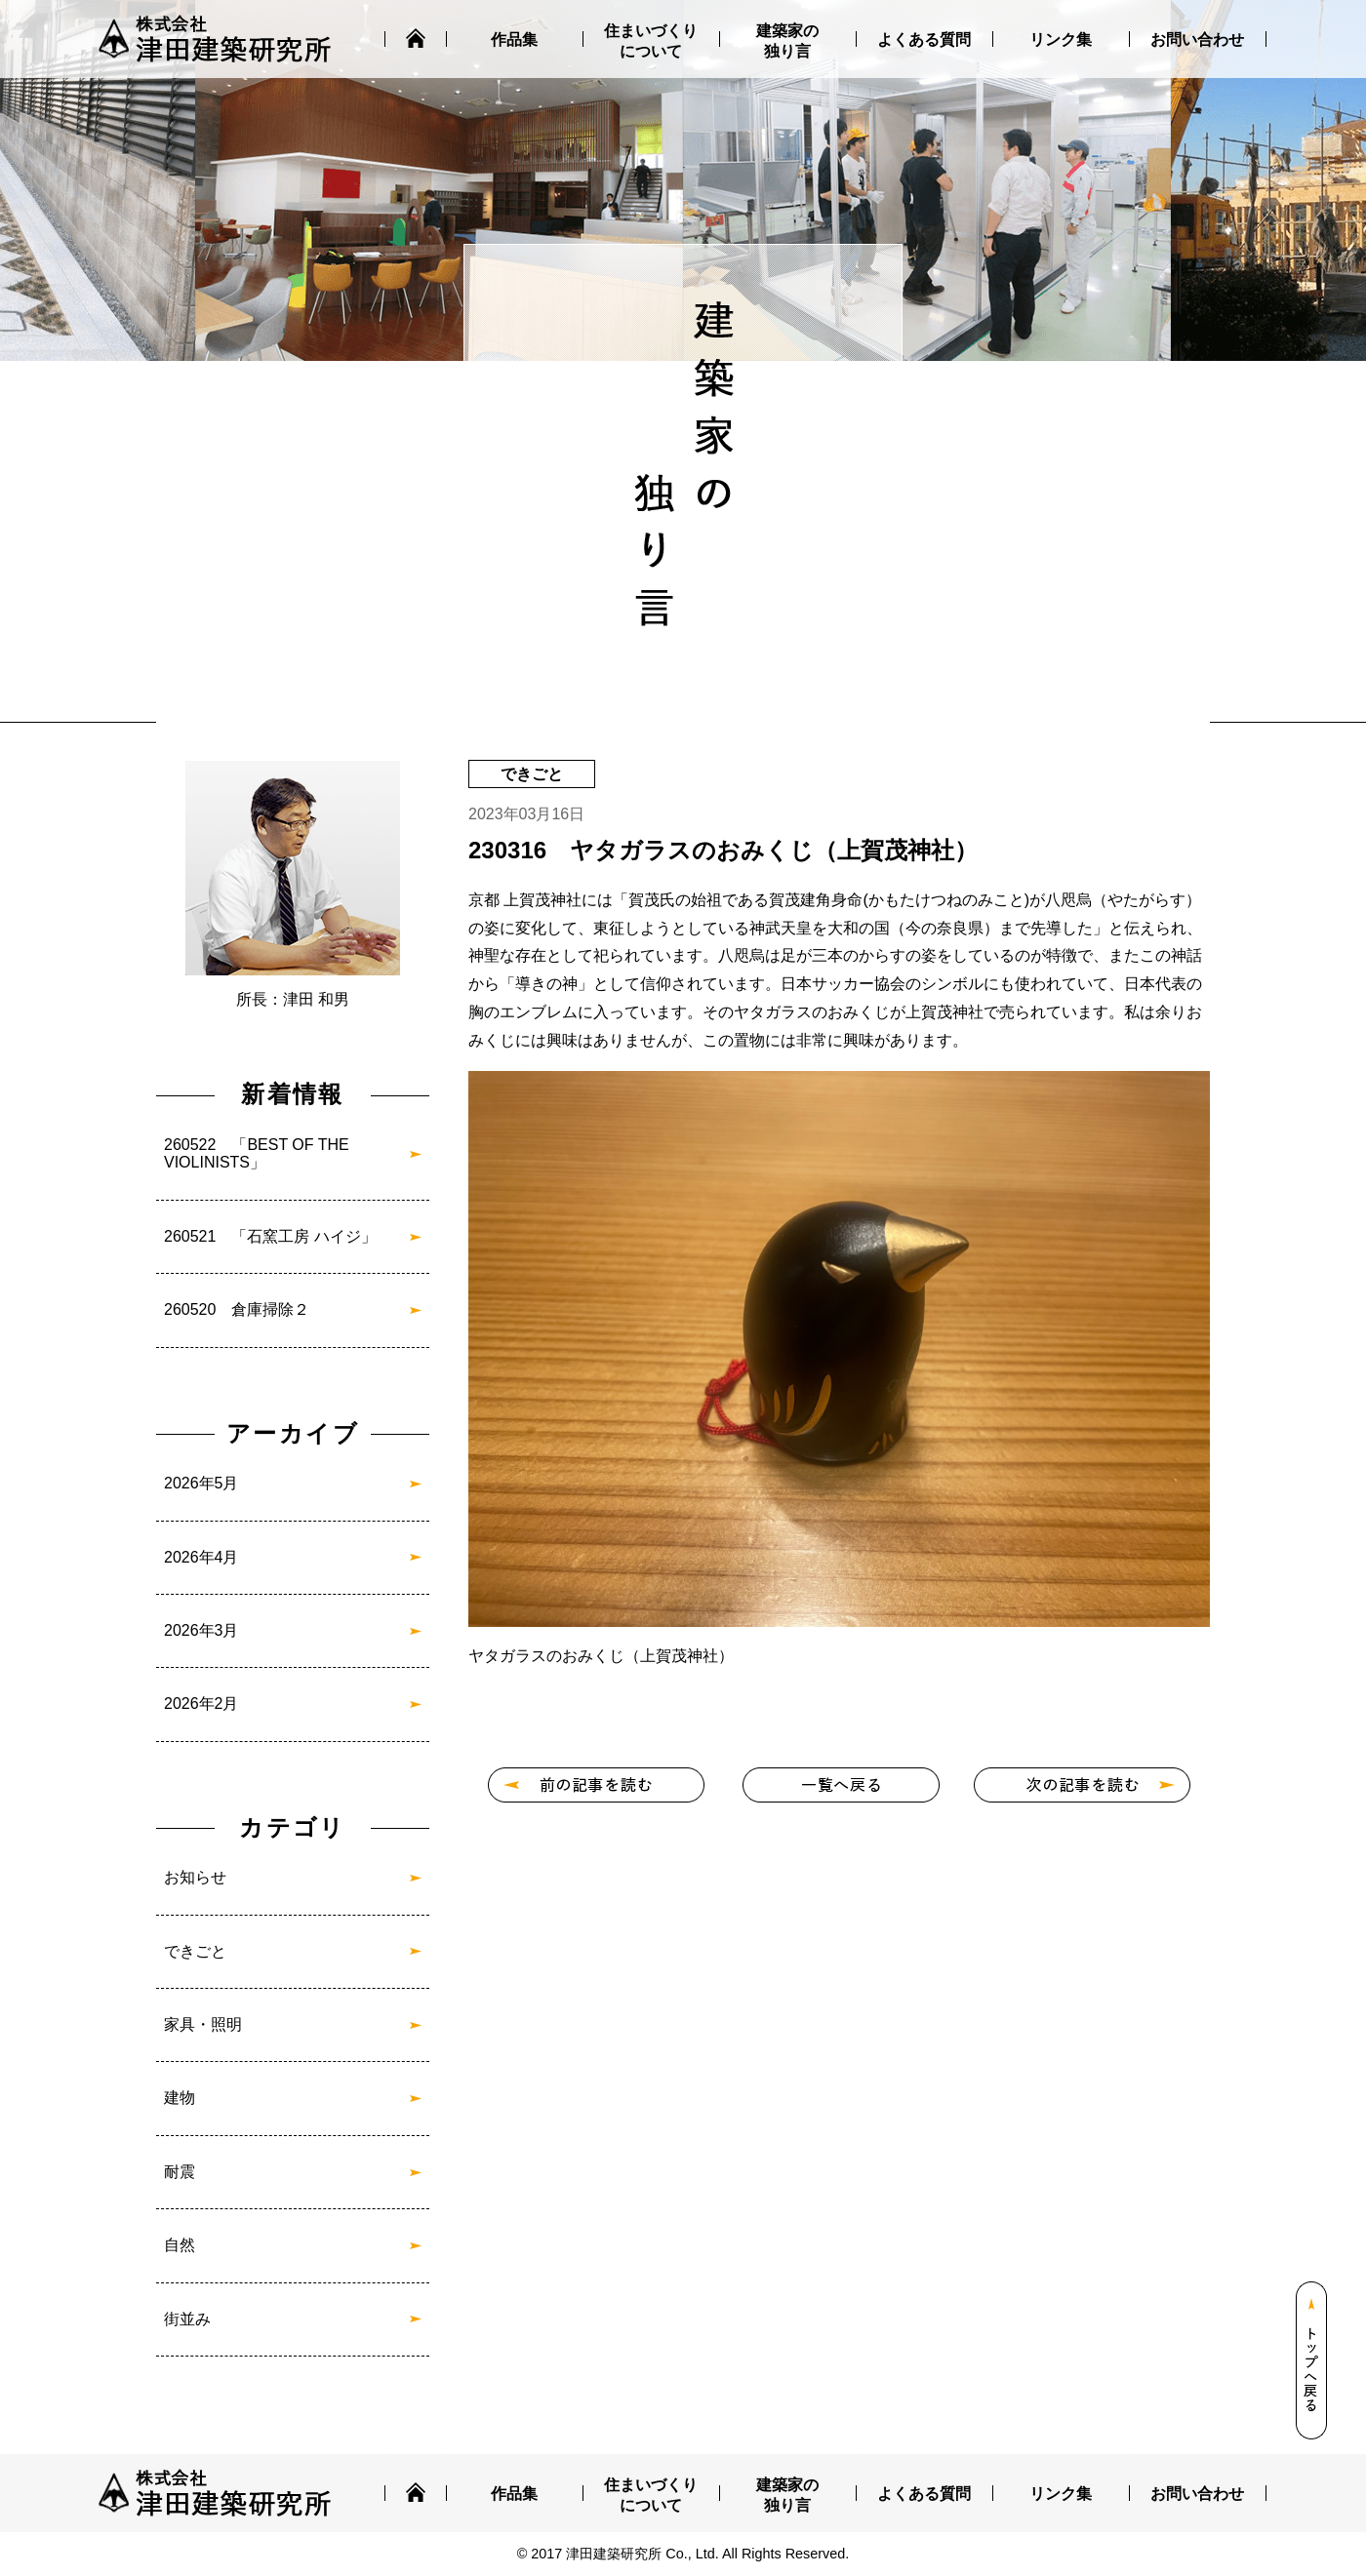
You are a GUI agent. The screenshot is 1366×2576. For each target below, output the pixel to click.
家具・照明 (203, 2024)
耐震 (179, 2171)
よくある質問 (924, 39)
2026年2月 (201, 1703)
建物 (179, 2097)
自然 (179, 2245)
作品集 (514, 39)
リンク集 (1060, 39)
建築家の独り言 (787, 40)
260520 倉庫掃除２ (236, 1309)
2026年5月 (201, 1483)
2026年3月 (201, 1630)
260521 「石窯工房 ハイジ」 (270, 1236)
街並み (187, 2319)
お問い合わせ (1197, 39)
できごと (195, 1951)
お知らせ (195, 1877)
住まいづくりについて (651, 40)
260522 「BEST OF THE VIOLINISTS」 (256, 1153)
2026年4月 (201, 1557)
